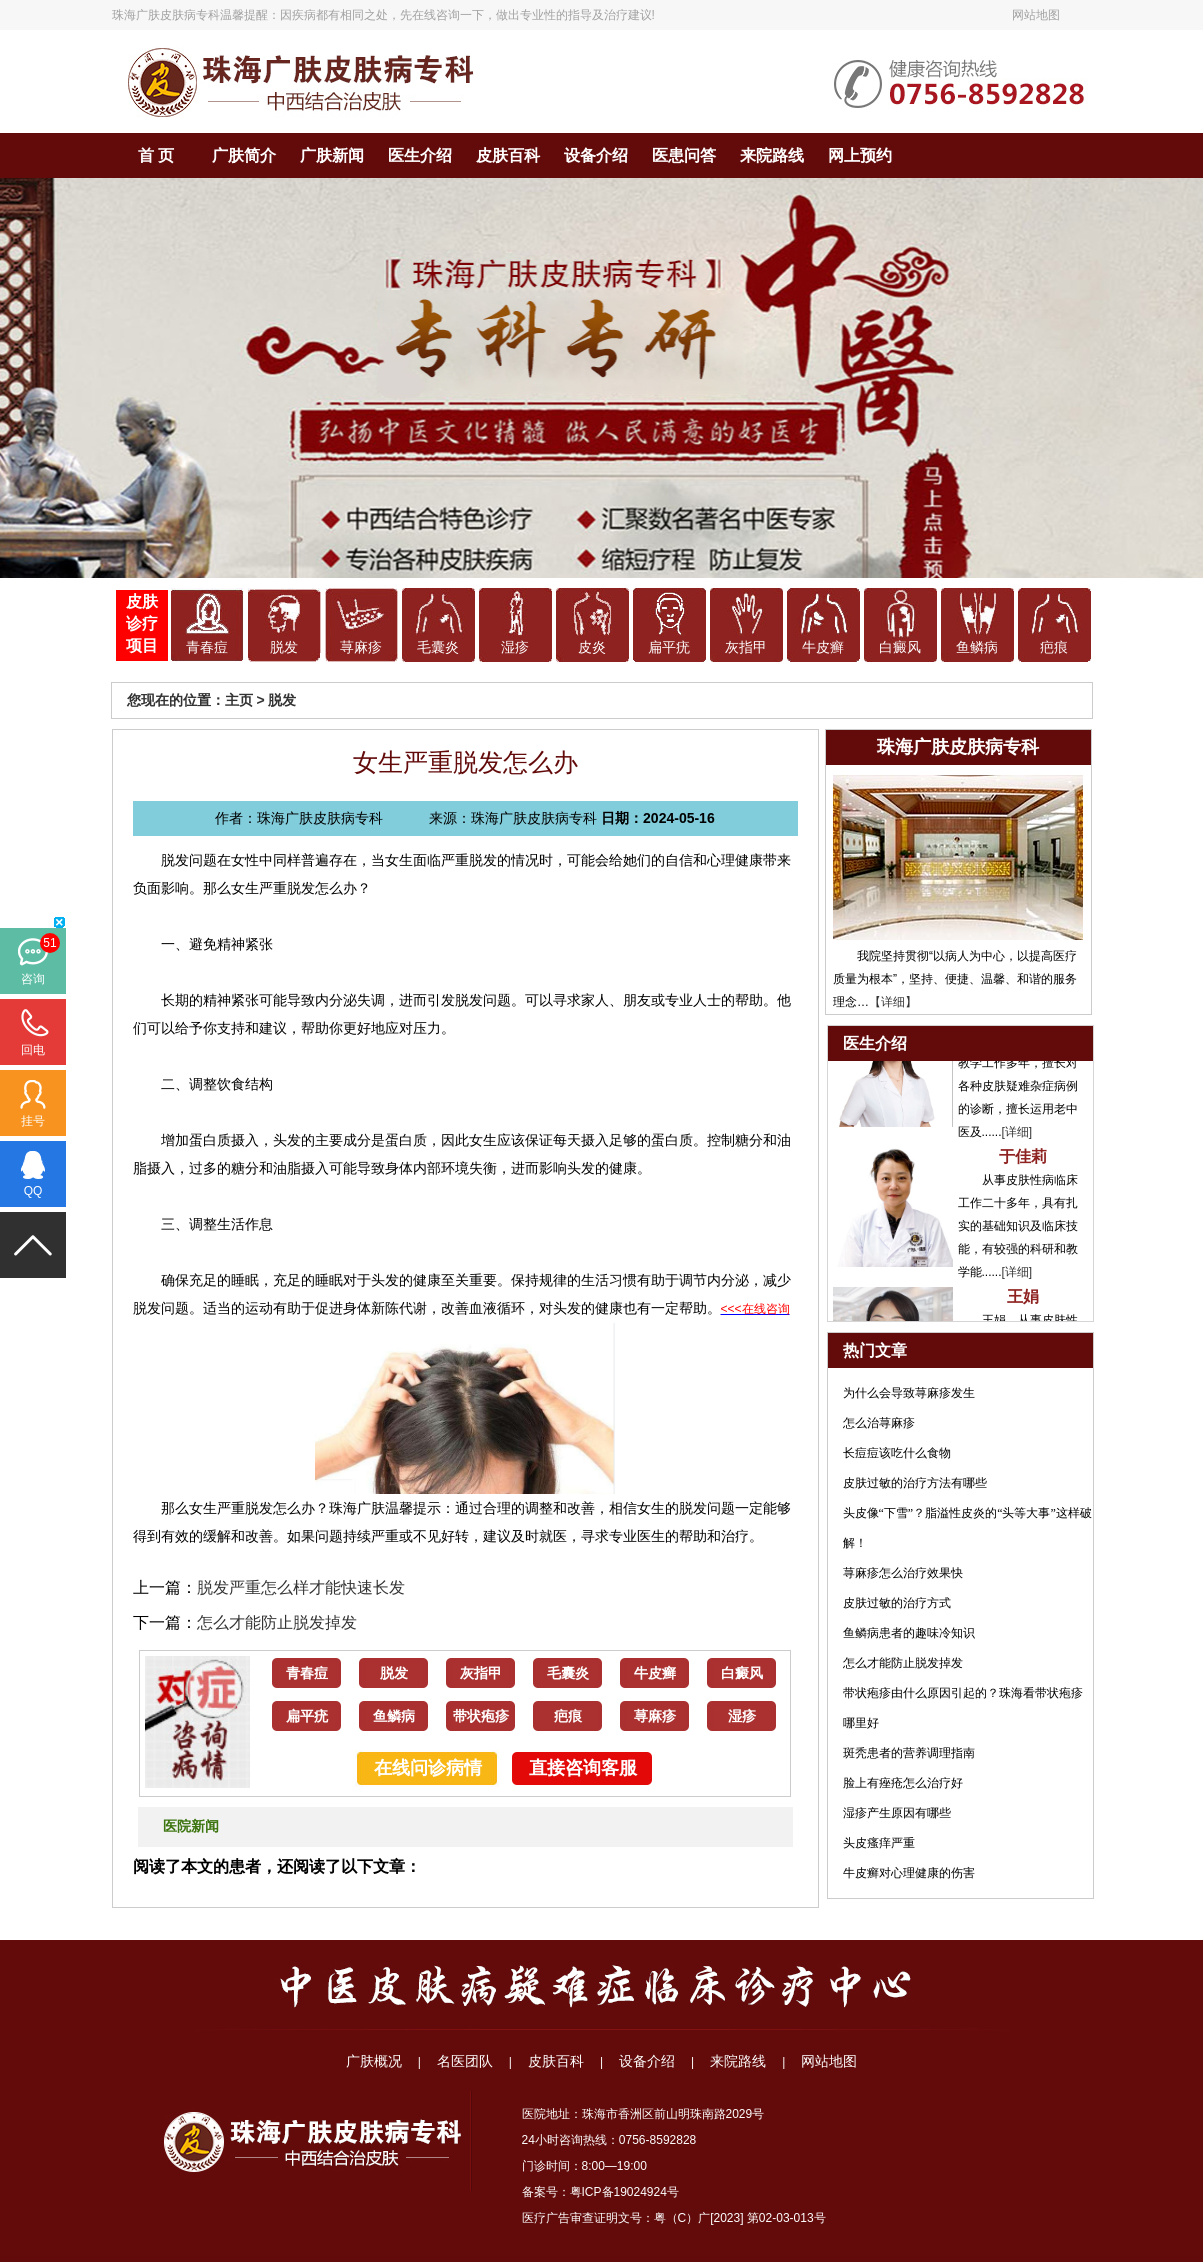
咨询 (33, 979)
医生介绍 (420, 155)
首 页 (156, 155)
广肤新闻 (332, 155)
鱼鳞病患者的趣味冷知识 (909, 1633)
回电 (33, 1050)
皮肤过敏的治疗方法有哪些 (915, 1483)
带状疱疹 (481, 1716)
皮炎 (592, 647)
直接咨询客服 (583, 1768)
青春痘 (207, 647)
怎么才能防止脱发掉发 (277, 1622)
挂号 (33, 1121)
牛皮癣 (823, 647)
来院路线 (772, 155)
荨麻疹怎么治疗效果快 (903, 1573)
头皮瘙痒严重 (879, 1843)
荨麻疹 (361, 647)
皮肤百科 (508, 155)
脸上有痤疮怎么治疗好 (903, 1783)
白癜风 (900, 647)
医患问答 (684, 155)
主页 (239, 700)
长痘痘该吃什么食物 (897, 1453)
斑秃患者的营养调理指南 (909, 1753)
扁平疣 (669, 647)
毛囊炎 (438, 647)
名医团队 (465, 2061)
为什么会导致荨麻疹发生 (909, 1393)
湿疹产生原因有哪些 (897, 1813)
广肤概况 (374, 2061)
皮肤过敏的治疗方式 (897, 1603)
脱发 (284, 647)
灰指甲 (746, 647)
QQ (33, 1191)
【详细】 (893, 1002)
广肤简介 (244, 155)
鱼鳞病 (977, 647)
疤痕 (1054, 647)
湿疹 (515, 647)
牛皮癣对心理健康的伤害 (909, 1873)
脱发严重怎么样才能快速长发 (301, 1587)
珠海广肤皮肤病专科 (166, 15)
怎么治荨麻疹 (879, 1423)
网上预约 (860, 155)
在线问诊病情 (428, 1768)
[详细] (1017, 1139)
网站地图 (1036, 15)
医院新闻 (191, 1826)
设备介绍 (596, 155)
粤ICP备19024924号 (624, 2192)
